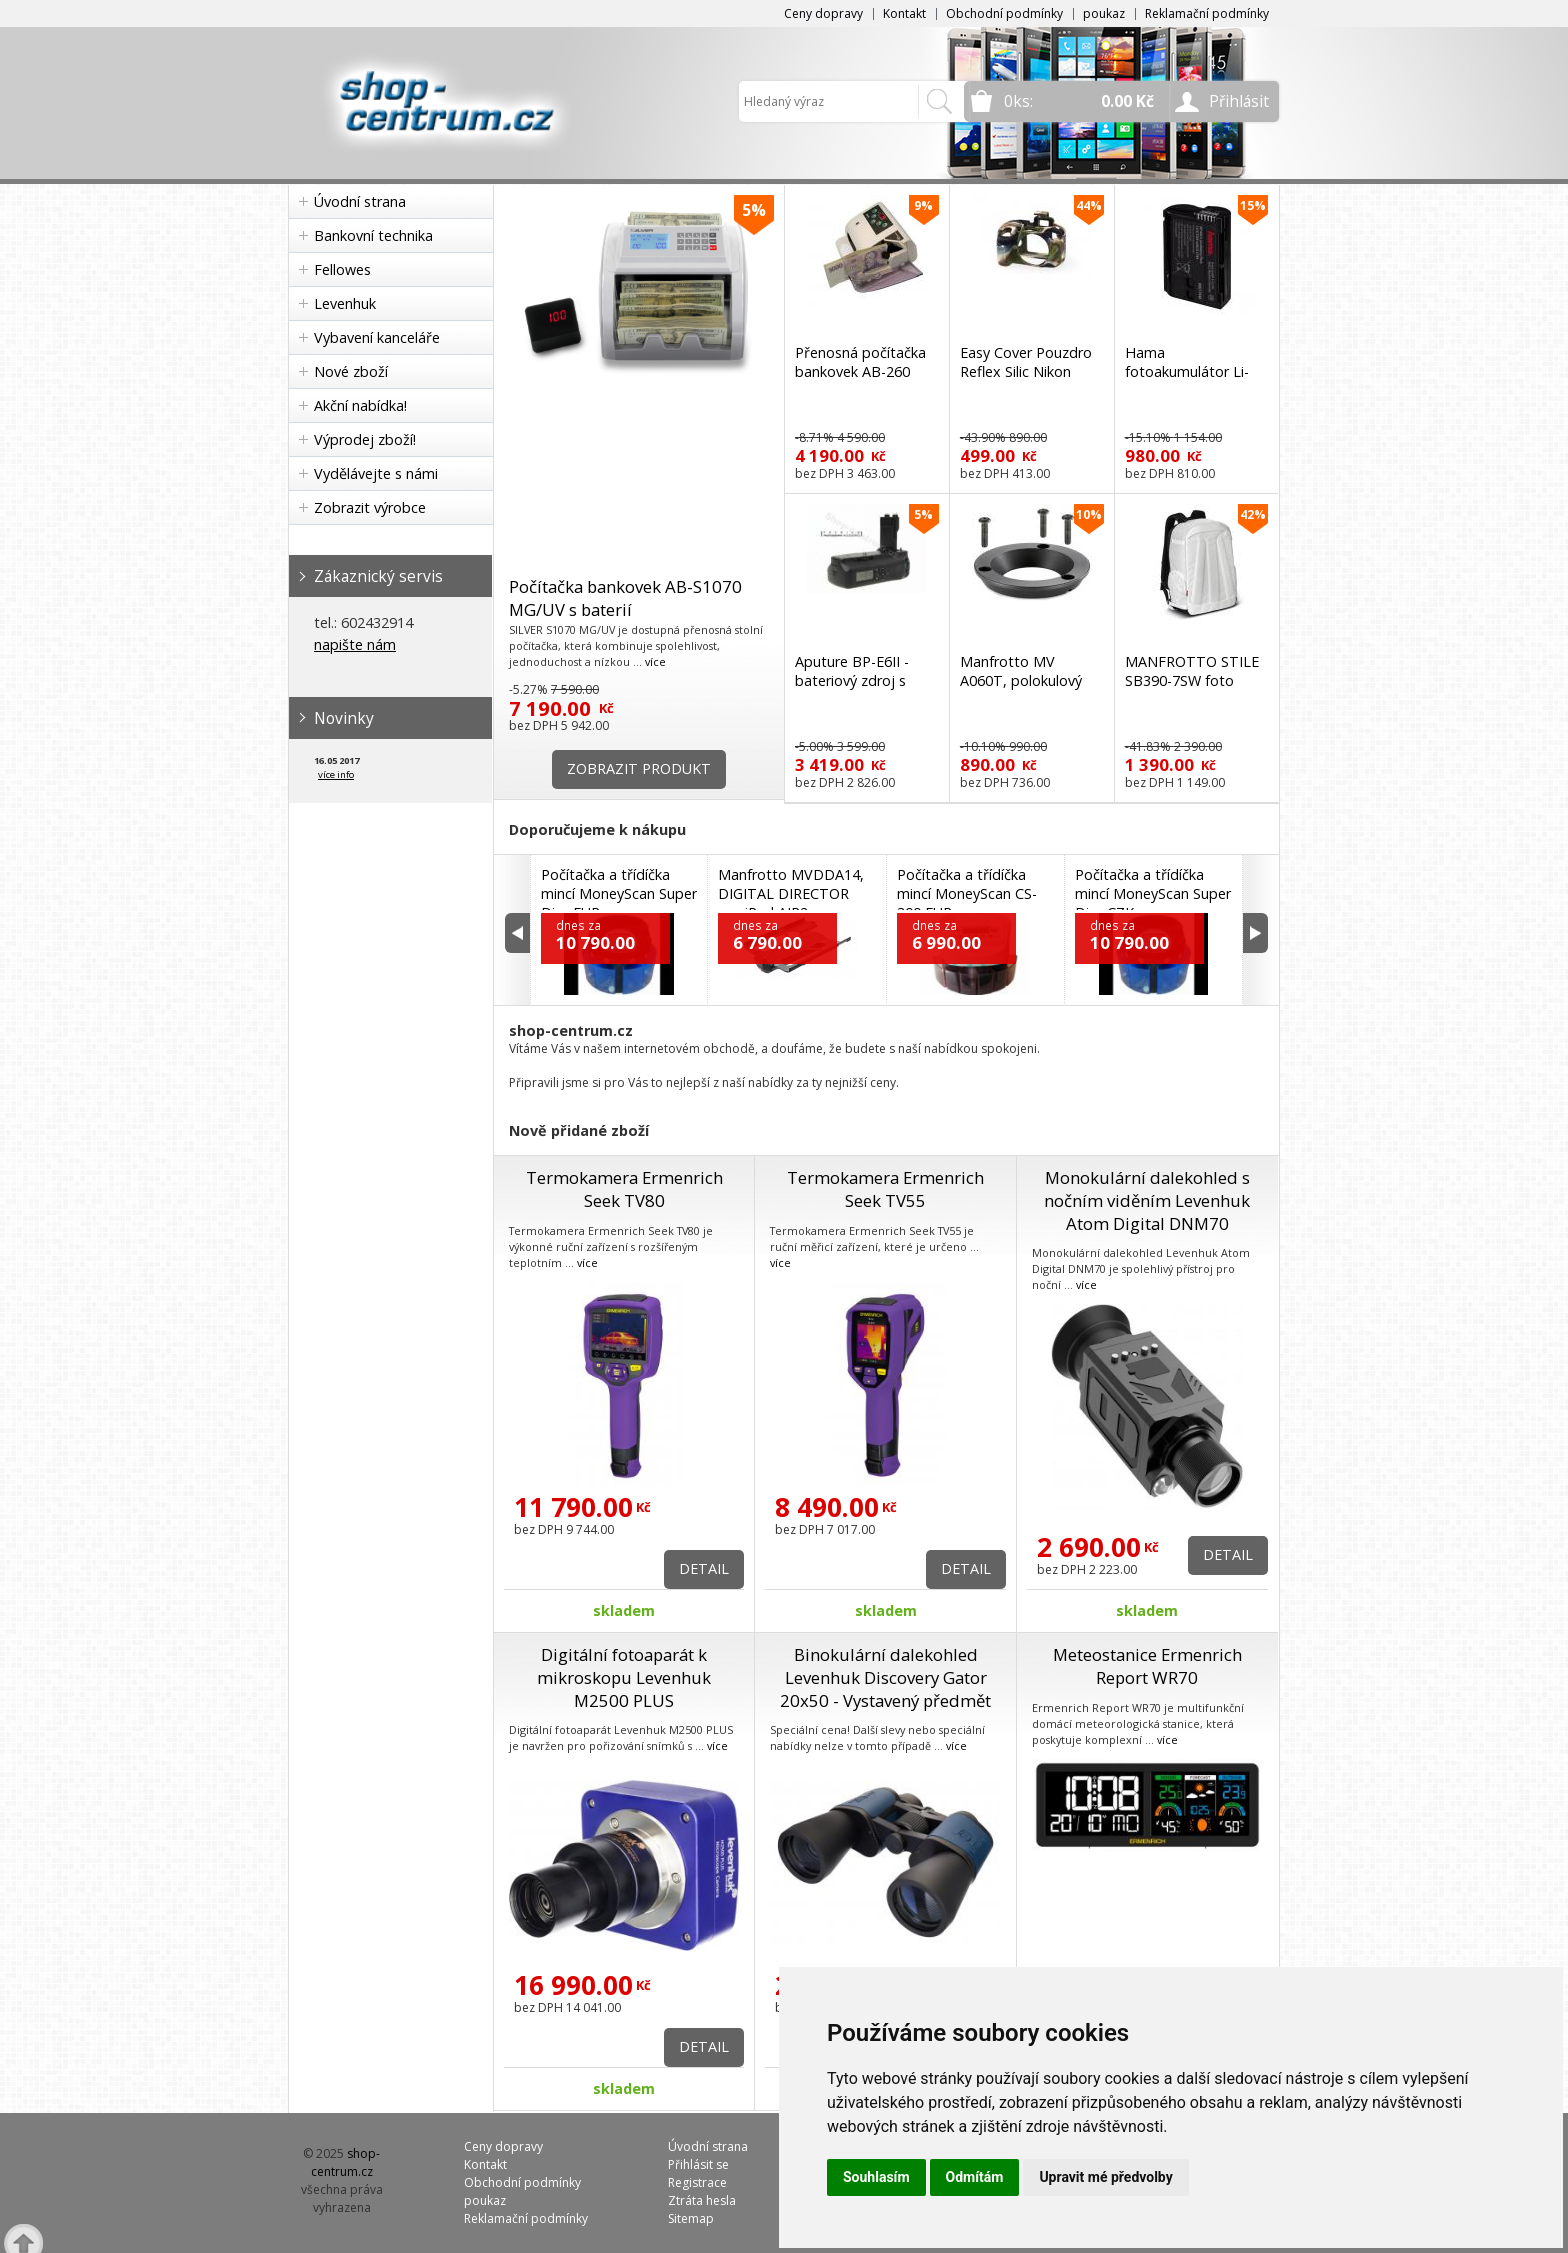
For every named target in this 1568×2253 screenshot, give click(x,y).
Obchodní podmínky (1004, 13)
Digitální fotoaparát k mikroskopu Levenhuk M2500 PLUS (624, 1677)
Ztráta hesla (702, 2200)
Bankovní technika (373, 235)
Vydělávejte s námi (376, 473)
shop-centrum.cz (346, 2162)
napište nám (355, 644)
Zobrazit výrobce (370, 507)
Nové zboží (351, 371)
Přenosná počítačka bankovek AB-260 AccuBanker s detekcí (865, 371)
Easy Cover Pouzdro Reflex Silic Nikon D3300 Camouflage (1026, 371)
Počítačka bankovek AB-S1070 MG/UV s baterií (625, 598)
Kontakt (904, 13)
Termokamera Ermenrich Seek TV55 (885, 1189)
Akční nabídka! (360, 405)
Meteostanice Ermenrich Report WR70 (1147, 1666)
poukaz (1104, 13)
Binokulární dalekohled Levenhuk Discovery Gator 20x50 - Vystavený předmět (885, 1677)
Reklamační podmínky (1207, 13)
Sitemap (691, 2218)
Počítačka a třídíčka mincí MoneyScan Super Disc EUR (619, 893)
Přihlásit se (698, 2164)
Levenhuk (345, 303)
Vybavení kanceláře (377, 337)
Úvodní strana (360, 201)
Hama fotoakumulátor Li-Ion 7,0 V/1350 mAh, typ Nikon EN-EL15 (1191, 381)
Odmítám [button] (975, 2177)
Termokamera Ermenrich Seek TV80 (624, 1189)
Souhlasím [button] (876, 2177)
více (655, 661)
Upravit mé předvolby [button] (1105, 2177)
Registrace (697, 2182)
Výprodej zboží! (365, 439)
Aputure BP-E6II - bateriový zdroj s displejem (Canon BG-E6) (852, 690)
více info (336, 774)
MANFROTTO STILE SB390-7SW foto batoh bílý (1192, 680)
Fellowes (342, 269)
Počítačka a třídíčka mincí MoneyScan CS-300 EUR (967, 893)
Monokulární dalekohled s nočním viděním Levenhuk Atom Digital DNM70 (1147, 1200)
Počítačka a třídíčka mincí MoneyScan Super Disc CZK (1153, 893)
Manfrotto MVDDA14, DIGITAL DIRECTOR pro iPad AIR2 (791, 893)
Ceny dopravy (823, 13)
